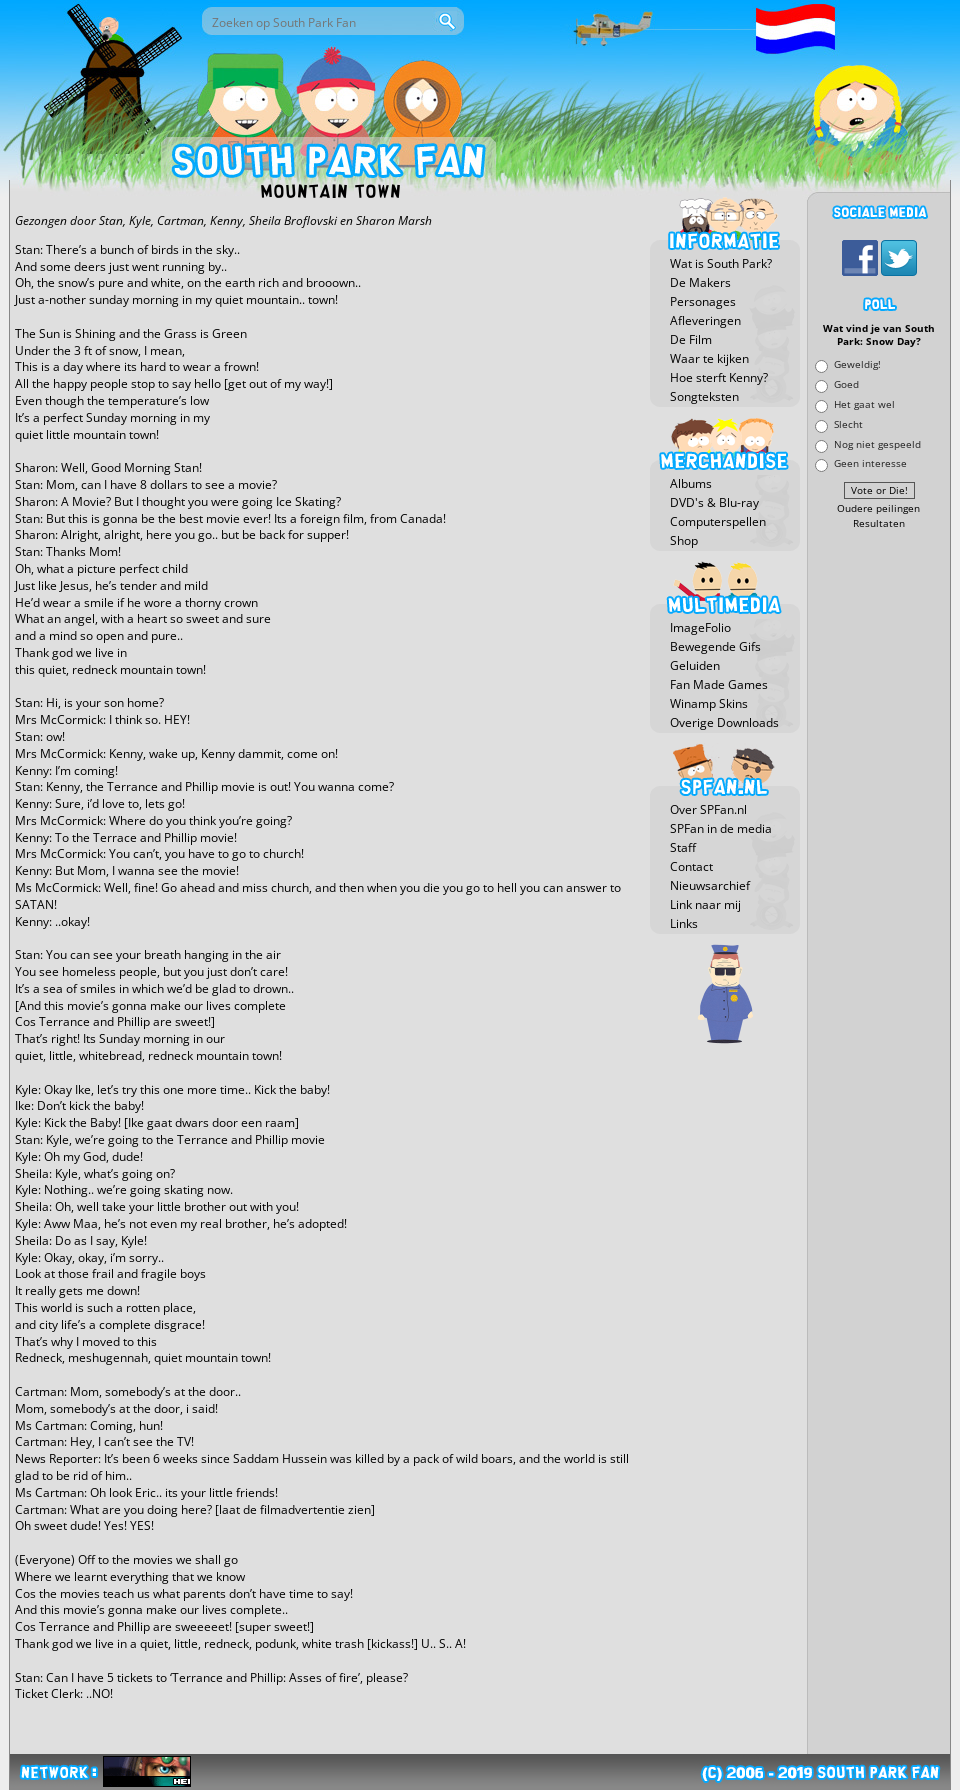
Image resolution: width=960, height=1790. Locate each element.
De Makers (700, 282)
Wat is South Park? (721, 263)
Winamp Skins (709, 703)
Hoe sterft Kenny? (719, 377)
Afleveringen (705, 320)
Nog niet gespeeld (877, 443)
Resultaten (879, 523)
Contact (691, 866)
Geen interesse (870, 463)
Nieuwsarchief (710, 885)
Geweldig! (857, 364)
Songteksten (704, 396)
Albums (691, 483)
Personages (703, 301)
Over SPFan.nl (708, 809)
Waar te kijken (709, 358)
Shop (684, 540)
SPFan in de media (721, 828)
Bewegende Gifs (715, 646)
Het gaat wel (864, 403)
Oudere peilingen (878, 508)
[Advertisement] (879, 835)
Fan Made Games (719, 684)
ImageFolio (700, 627)
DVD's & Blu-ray (714, 502)
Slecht (848, 423)
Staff (683, 847)
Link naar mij (705, 904)
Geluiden (695, 665)
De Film (691, 339)
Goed (846, 384)
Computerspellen (718, 521)
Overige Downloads (724, 722)
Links (684, 923)
